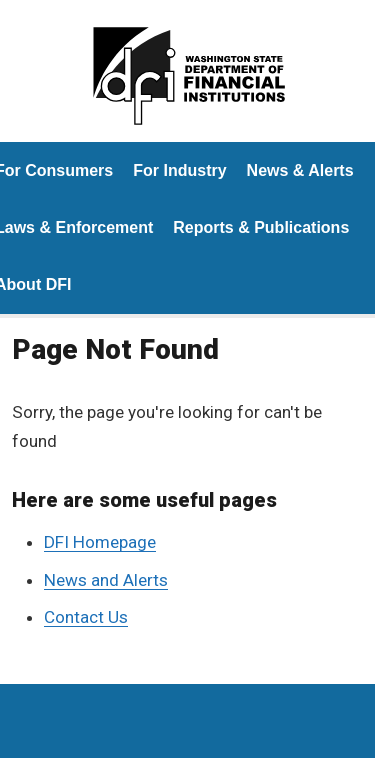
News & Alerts (300, 170)
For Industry (179, 170)
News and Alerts (106, 580)
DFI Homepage (100, 542)
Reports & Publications (261, 227)
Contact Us (86, 617)
